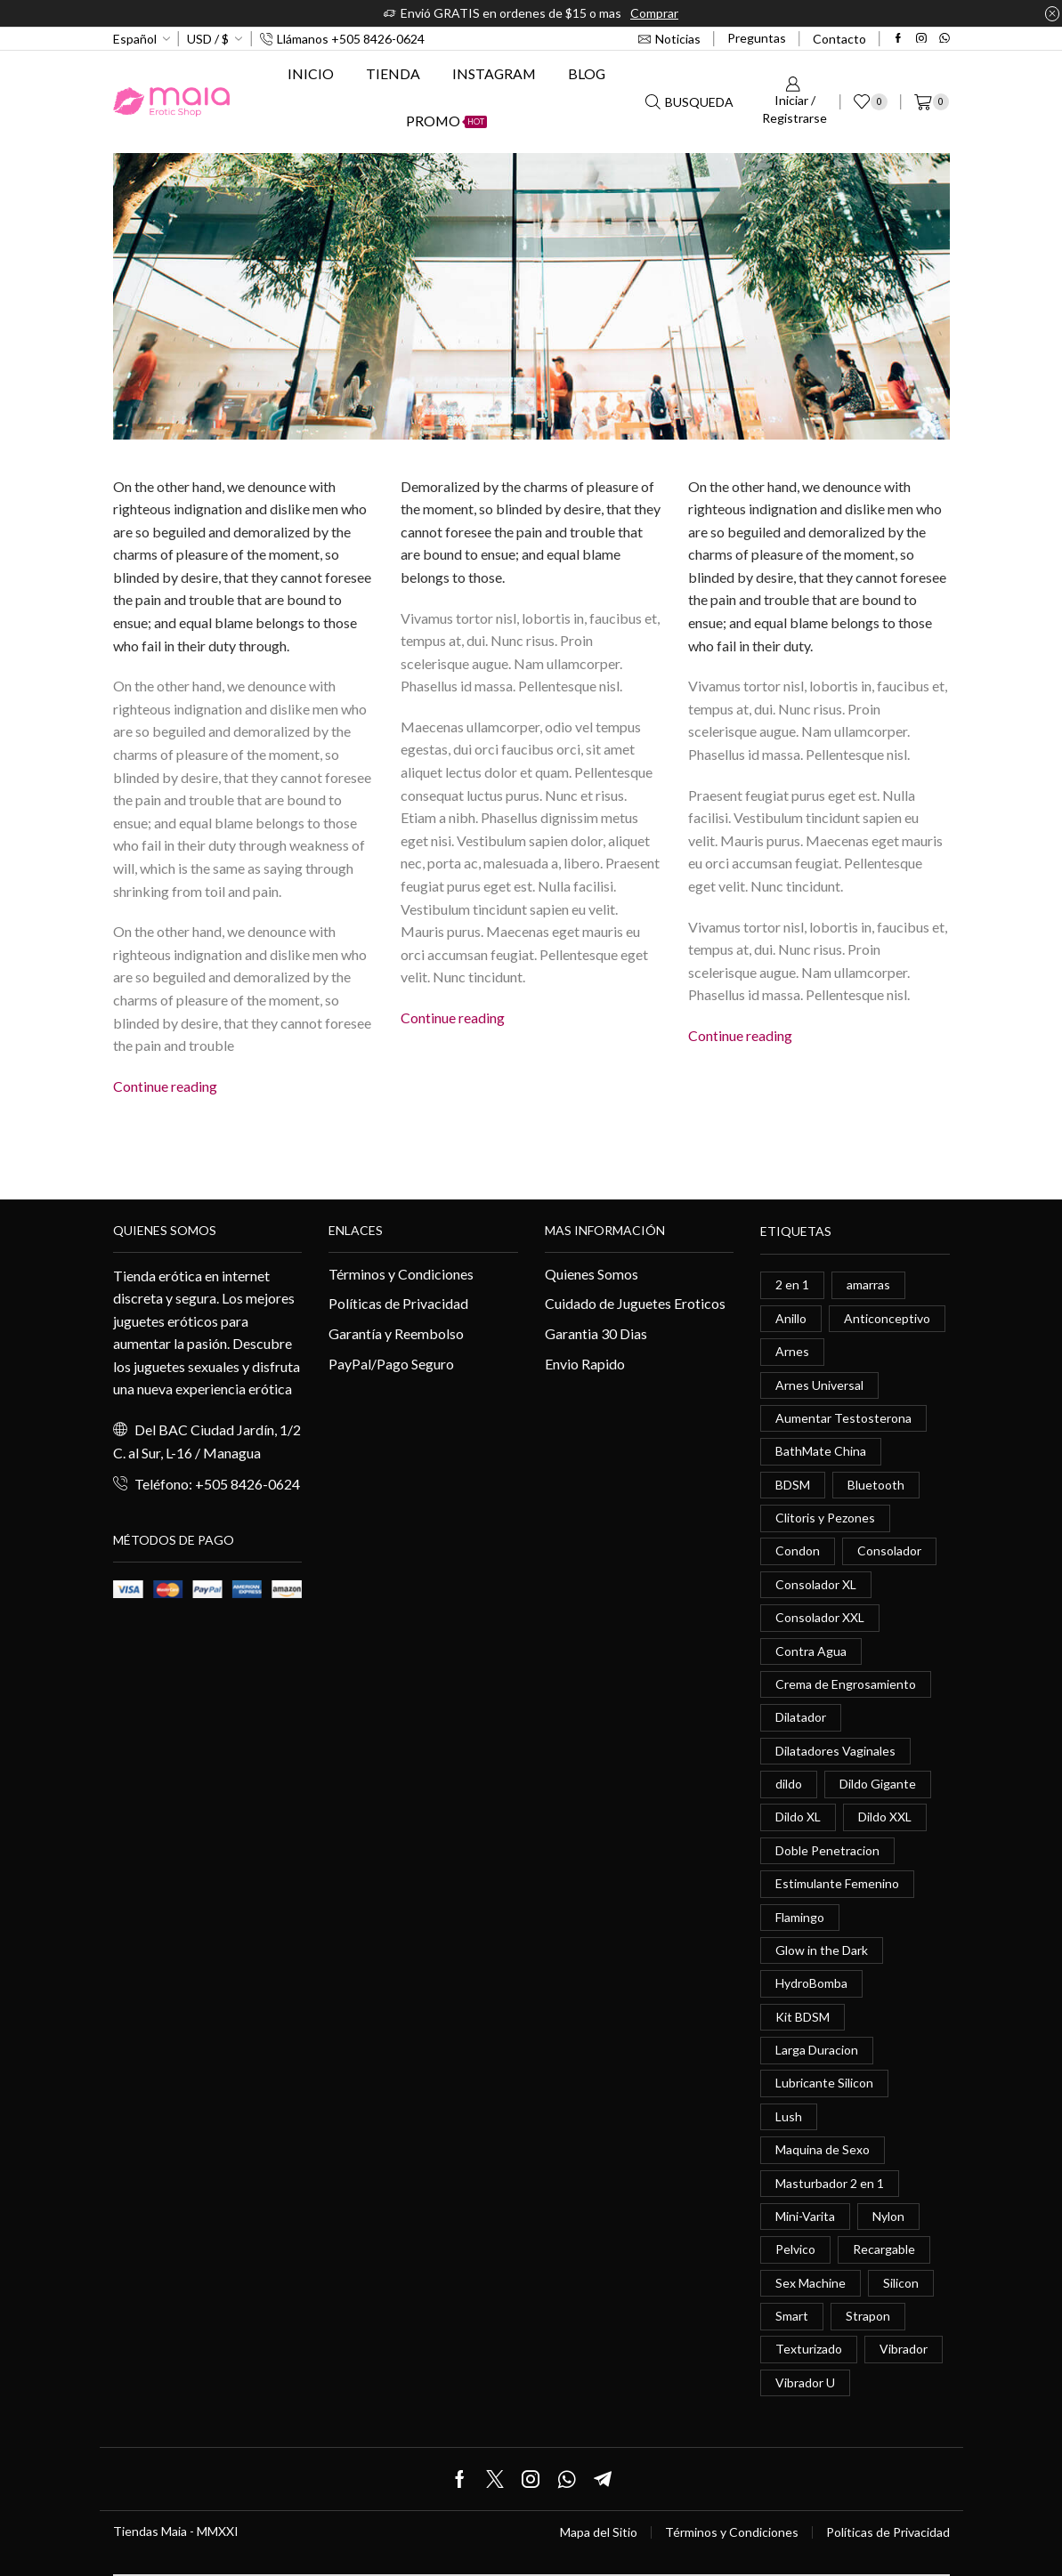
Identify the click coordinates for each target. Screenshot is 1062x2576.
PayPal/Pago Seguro (391, 1363)
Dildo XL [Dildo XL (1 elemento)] (798, 1817)
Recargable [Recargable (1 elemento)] (884, 2249)
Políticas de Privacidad (398, 1303)
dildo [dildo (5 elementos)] (788, 1783)
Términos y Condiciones (401, 1273)
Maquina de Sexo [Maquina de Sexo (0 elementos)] (822, 2150)
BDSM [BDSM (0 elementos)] (792, 1484)
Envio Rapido (585, 1363)
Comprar (654, 12)
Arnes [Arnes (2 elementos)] (792, 1351)
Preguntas (756, 37)
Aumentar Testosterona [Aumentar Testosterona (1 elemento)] (843, 1417)
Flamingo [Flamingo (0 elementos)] (799, 1917)
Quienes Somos (591, 1273)
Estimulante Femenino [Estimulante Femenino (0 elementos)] (837, 1884)
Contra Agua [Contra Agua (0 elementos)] (811, 1651)
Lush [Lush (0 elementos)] (788, 2116)
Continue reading (165, 1086)
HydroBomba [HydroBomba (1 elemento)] (811, 1983)
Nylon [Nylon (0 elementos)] (888, 2216)
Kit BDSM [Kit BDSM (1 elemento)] (802, 2016)
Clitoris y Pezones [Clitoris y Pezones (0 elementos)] (825, 1517)
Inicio (311, 73)
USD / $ (208, 38)
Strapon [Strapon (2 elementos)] (868, 2316)
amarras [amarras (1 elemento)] (868, 1284)
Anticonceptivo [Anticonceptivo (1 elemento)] (887, 1318)
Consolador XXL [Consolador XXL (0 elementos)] (819, 1617)
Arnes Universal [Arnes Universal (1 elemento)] (819, 1385)
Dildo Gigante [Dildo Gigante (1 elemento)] (877, 1783)
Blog (586, 73)
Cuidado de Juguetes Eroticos (635, 1303)
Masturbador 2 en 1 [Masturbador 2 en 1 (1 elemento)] (829, 2183)
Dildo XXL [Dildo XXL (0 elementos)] (885, 1817)
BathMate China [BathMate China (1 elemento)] (820, 1450)
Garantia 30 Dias (596, 1333)
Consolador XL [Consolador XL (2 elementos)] (815, 1584)
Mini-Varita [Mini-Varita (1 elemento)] (805, 2216)
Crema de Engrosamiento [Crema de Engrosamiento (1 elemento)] (845, 1684)
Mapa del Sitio (598, 2533)
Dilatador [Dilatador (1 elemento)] (800, 1717)
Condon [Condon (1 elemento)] (797, 1551)
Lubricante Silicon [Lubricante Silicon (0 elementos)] (824, 2083)
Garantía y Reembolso (396, 1333)
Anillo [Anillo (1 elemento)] (791, 1318)
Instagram (494, 73)
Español (135, 38)
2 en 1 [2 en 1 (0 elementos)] (792, 1284)
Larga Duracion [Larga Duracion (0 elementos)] (816, 2049)
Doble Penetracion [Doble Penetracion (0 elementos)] (827, 1850)
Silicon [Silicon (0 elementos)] (901, 2282)
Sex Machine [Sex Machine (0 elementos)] (810, 2282)
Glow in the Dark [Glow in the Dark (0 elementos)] (821, 1950)
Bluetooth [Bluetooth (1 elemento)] (875, 1484)
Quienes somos (164, 1230)
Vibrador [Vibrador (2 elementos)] (904, 2349)
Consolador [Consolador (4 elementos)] (889, 1551)
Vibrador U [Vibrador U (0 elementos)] (805, 2382)
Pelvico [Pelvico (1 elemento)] (795, 2249)
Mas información (605, 1230)
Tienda (393, 73)
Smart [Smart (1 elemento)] (791, 2316)
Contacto (839, 38)
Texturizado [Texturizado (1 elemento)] (808, 2349)
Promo (446, 120)
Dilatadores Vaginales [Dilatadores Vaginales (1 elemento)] (835, 1750)
